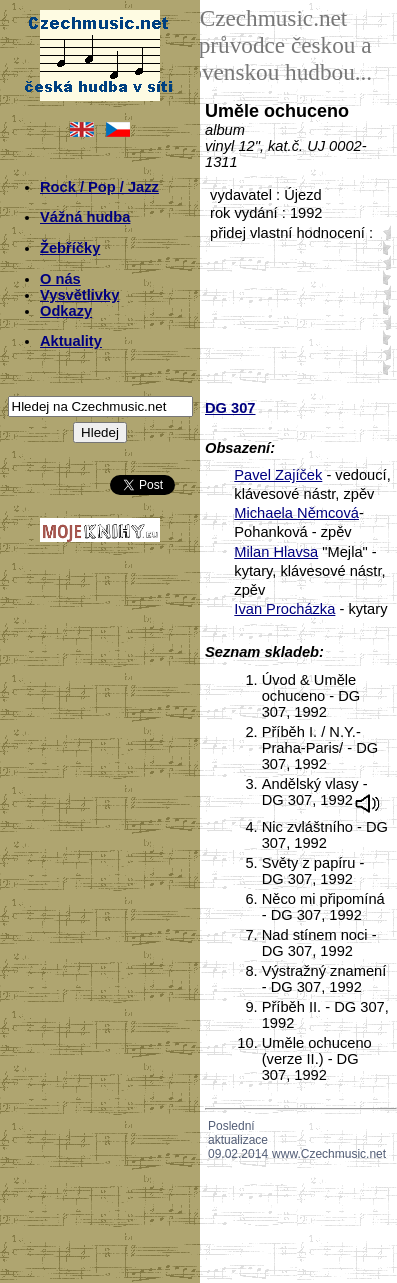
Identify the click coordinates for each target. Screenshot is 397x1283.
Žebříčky (70, 248)
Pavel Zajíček (278, 475)
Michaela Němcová (296, 513)
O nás (60, 279)
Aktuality (71, 341)
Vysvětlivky (79, 295)
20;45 (383, 277)
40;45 (383, 337)
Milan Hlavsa (276, 552)
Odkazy (66, 311)
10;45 (383, 247)
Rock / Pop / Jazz (99, 187)
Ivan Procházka (284, 609)
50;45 (383, 367)
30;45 (383, 307)
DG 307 (230, 408)
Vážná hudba (85, 217)
